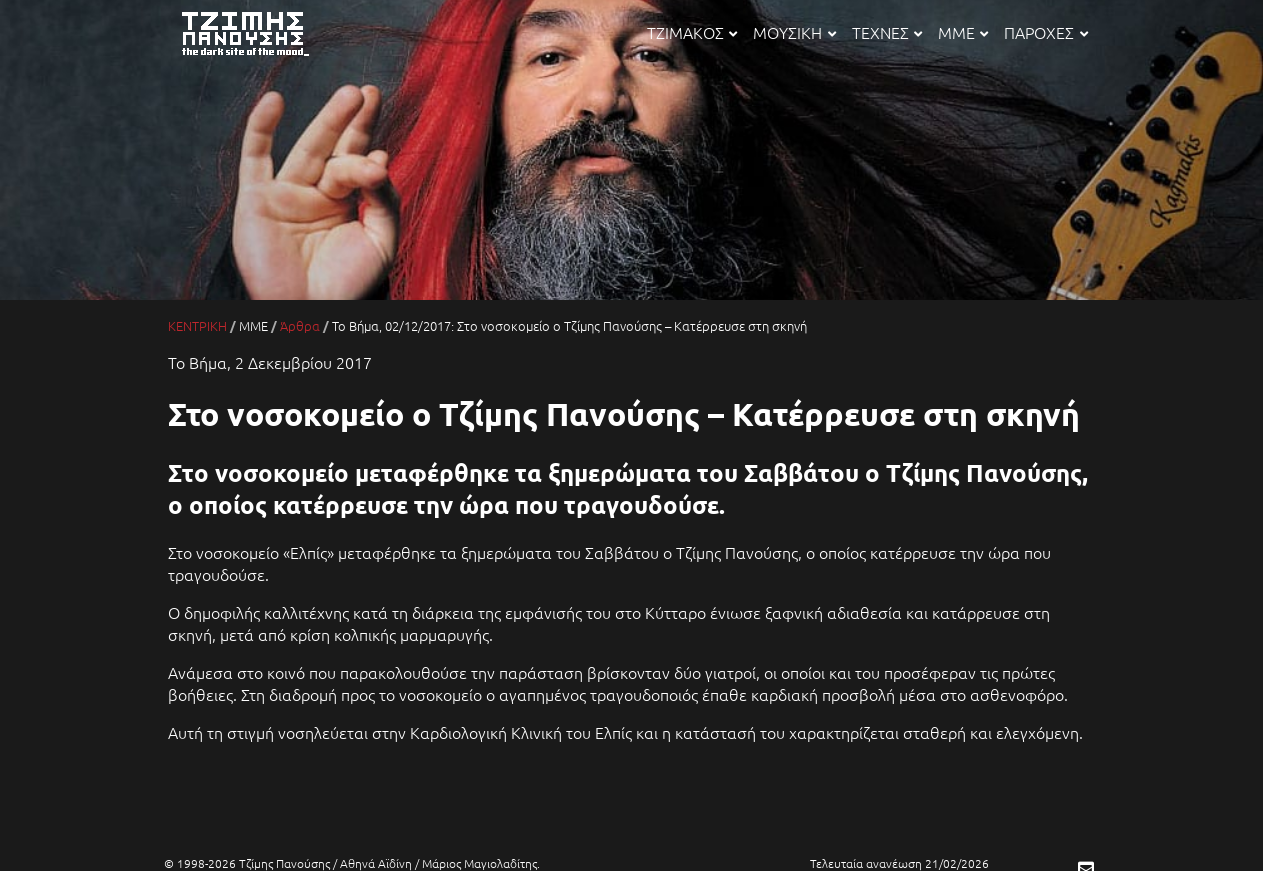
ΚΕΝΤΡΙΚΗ (197, 325)
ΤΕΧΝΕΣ (887, 32)
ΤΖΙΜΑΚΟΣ (692, 32)
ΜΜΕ (963, 32)
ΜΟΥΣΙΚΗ (794, 32)
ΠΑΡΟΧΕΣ (1045, 32)
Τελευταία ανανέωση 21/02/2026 (899, 863)
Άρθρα (300, 325)
